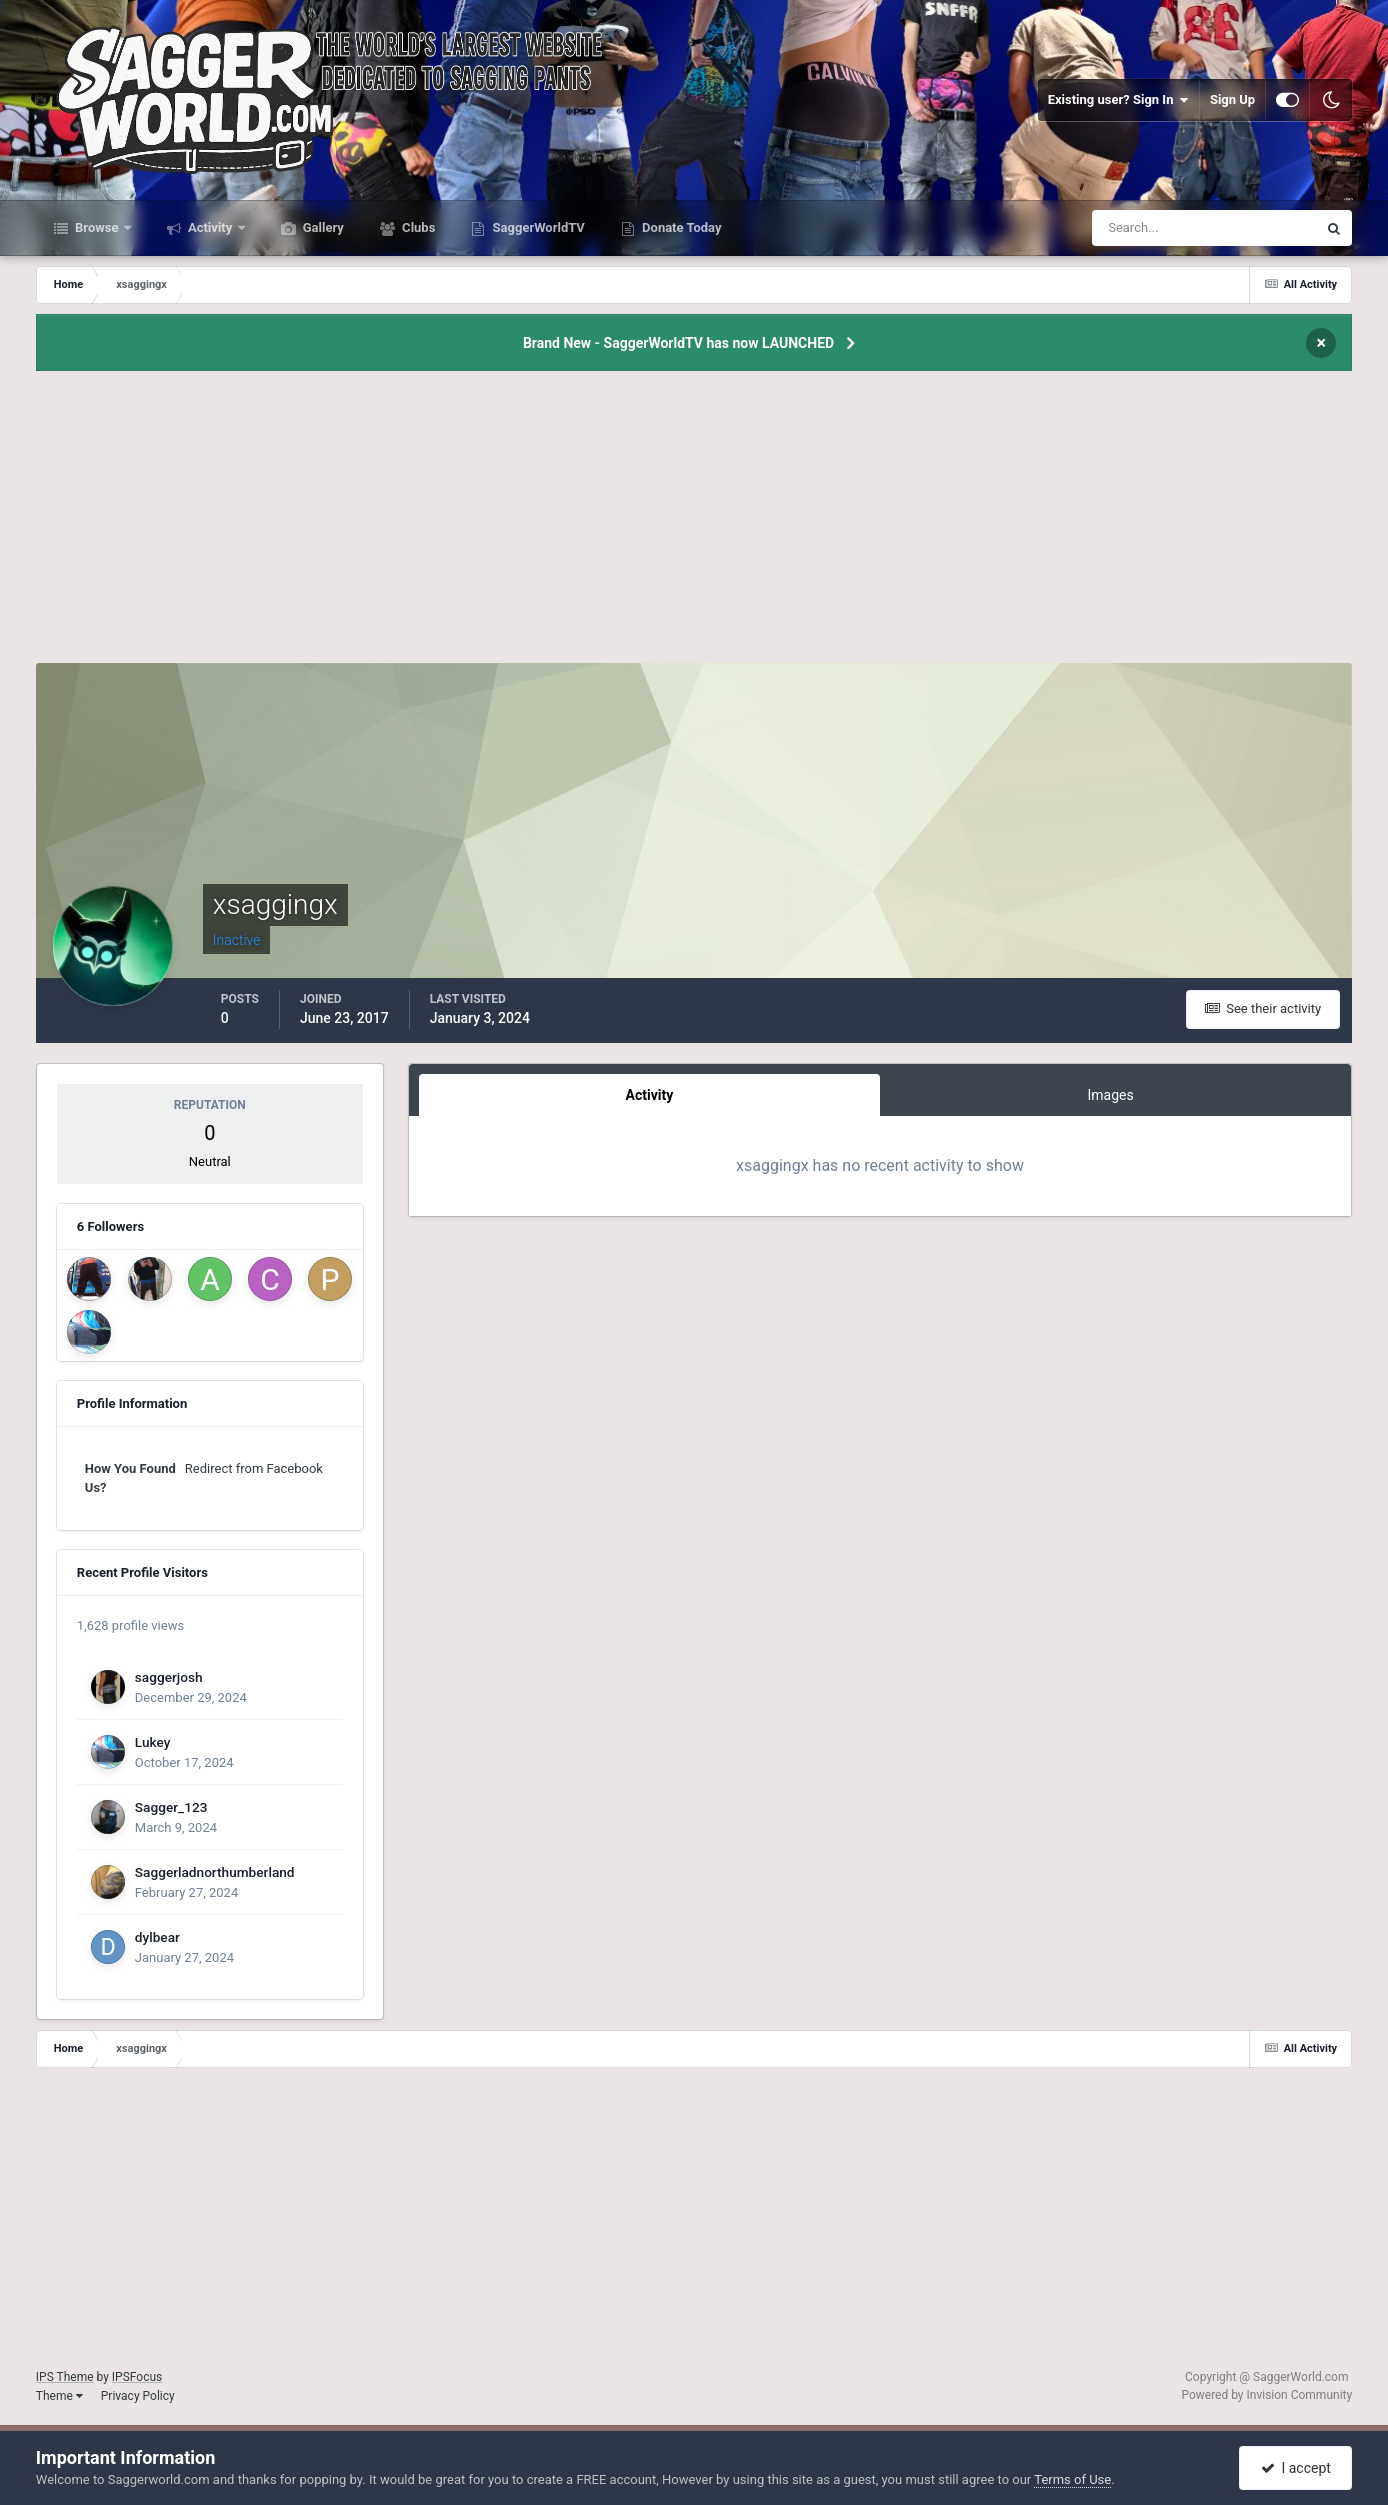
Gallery (322, 227)
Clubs (417, 227)
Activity (210, 227)
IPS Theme (65, 2377)
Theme (59, 2396)
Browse (97, 227)
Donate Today (680, 227)
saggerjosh (169, 1677)
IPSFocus (137, 2377)
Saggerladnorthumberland (215, 1872)
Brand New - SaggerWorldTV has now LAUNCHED (678, 343)
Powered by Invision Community (1266, 2395)
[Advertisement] (694, 523)
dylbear (157, 1937)
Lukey (153, 1742)
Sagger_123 (171, 1807)
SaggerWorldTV (537, 227)
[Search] (1143, 228)
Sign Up (1232, 99)
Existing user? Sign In (1118, 100)
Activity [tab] (650, 1095)
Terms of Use (1072, 2479)
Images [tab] (1110, 1095)
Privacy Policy (138, 2396)
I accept (1296, 2468)
